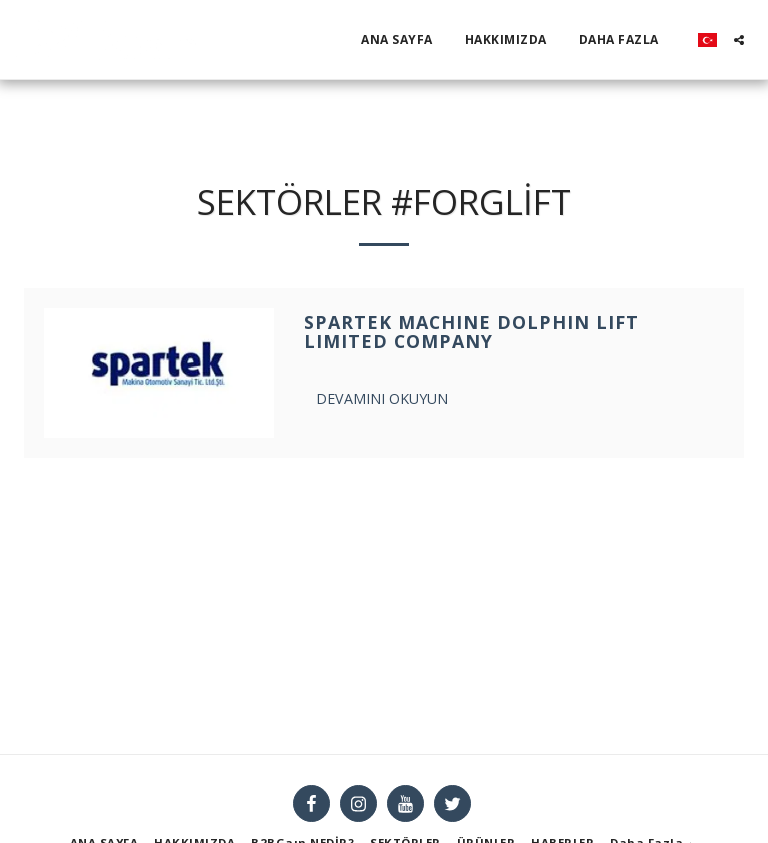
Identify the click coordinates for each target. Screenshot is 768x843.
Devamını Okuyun (382, 398)
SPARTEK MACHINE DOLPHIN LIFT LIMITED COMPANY (471, 332)
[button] (739, 40)
